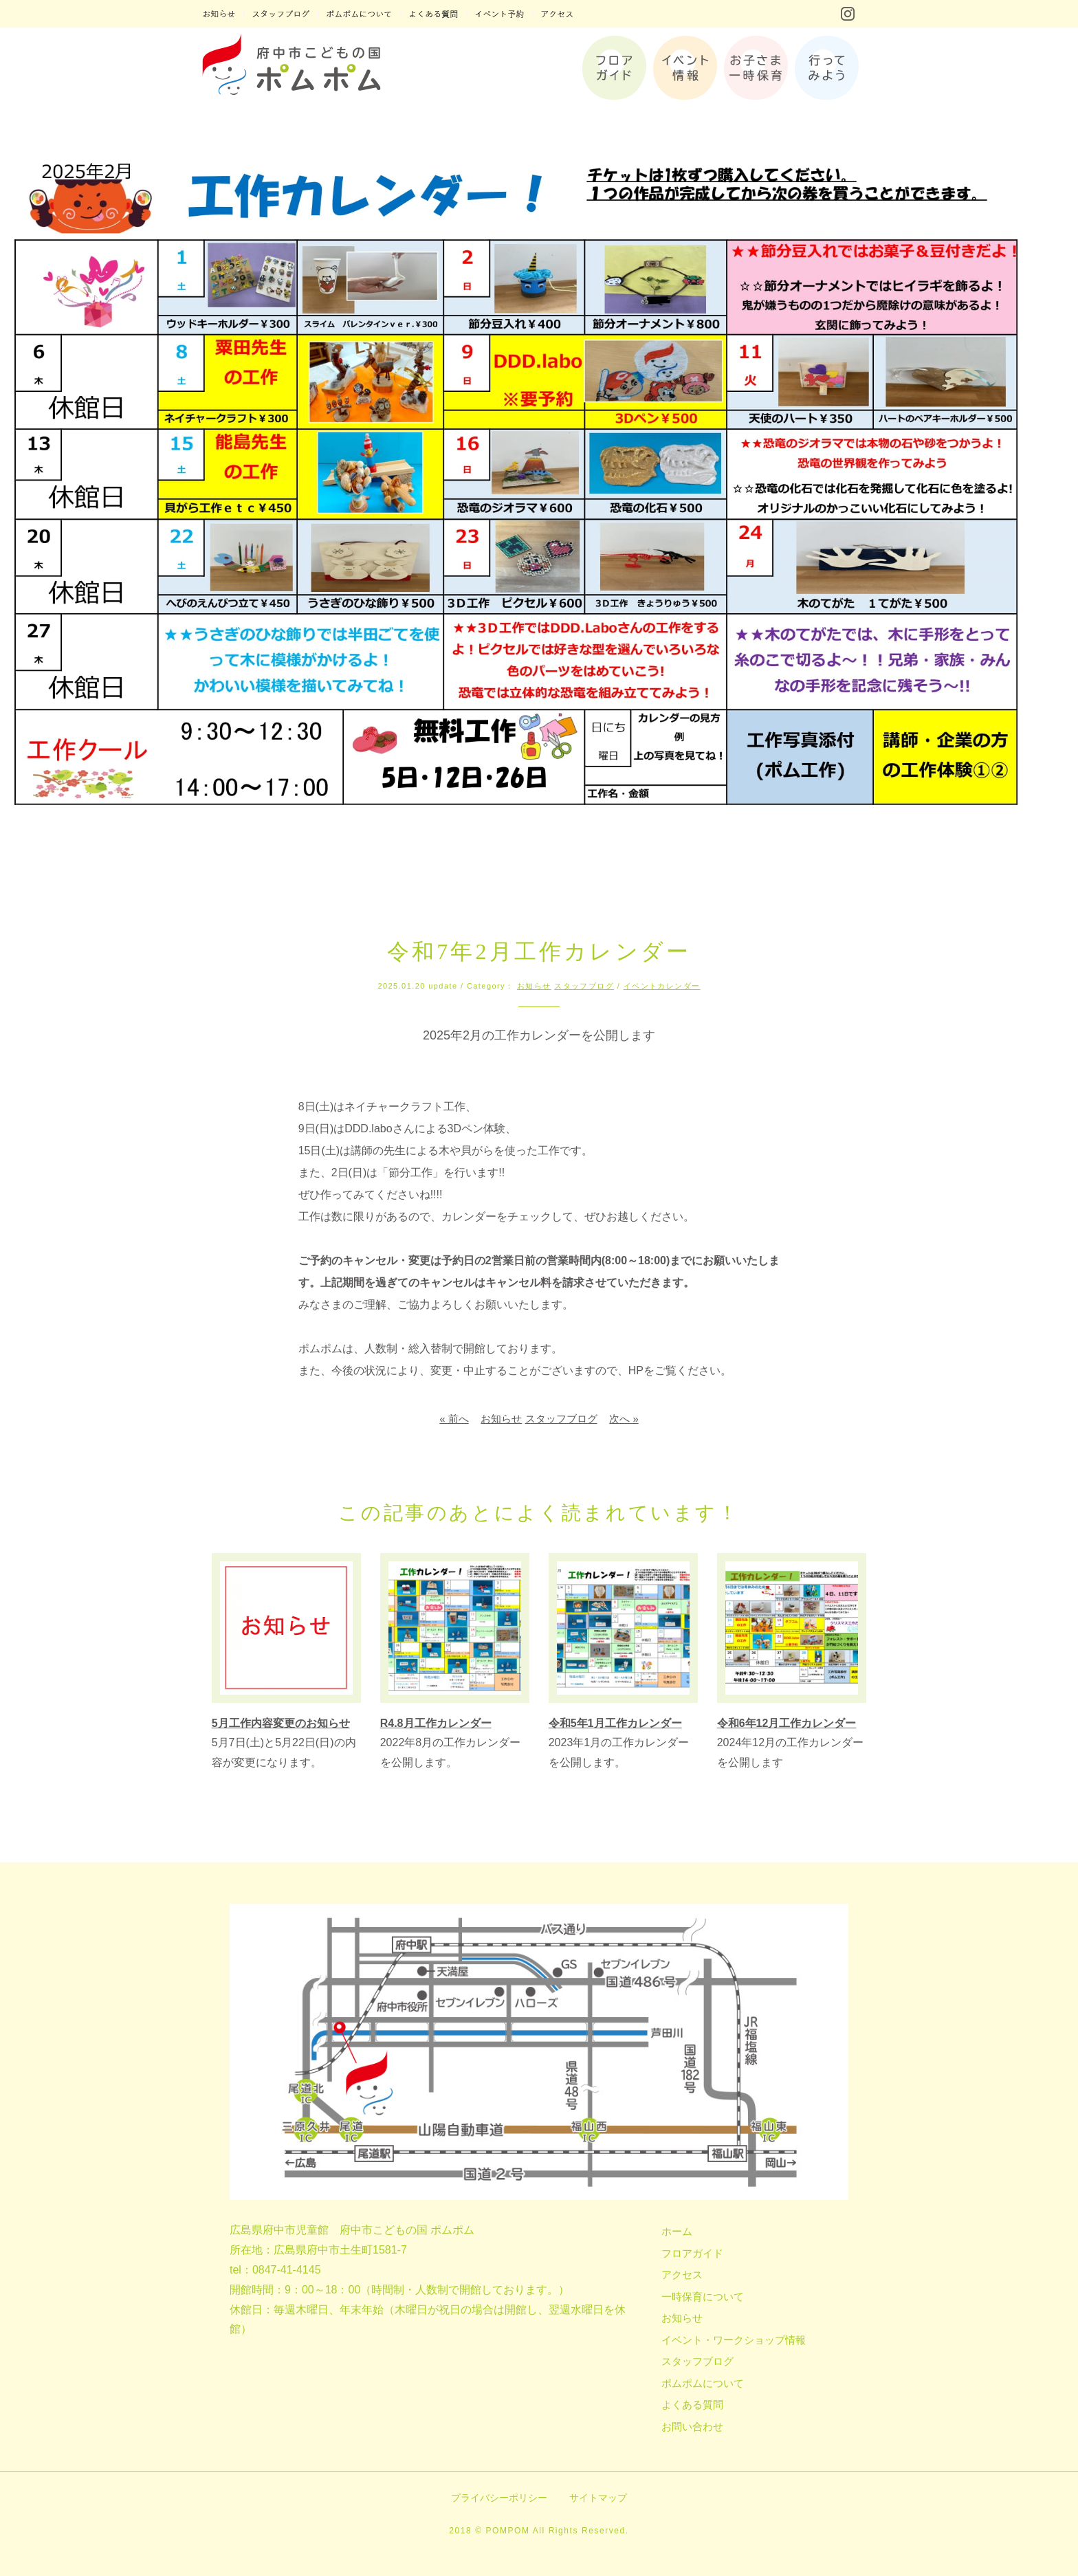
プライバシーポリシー (499, 2497)
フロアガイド (692, 2253)
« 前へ (454, 1418)
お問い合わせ (692, 2426)
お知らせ (534, 986)
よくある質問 (692, 2404)
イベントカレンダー (662, 986)
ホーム (676, 2231)
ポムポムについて (702, 2383)
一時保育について (702, 2296)
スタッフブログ (584, 986)
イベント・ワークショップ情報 (733, 2340)
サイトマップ (598, 2497)
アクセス (682, 2274)
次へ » (624, 1418)
